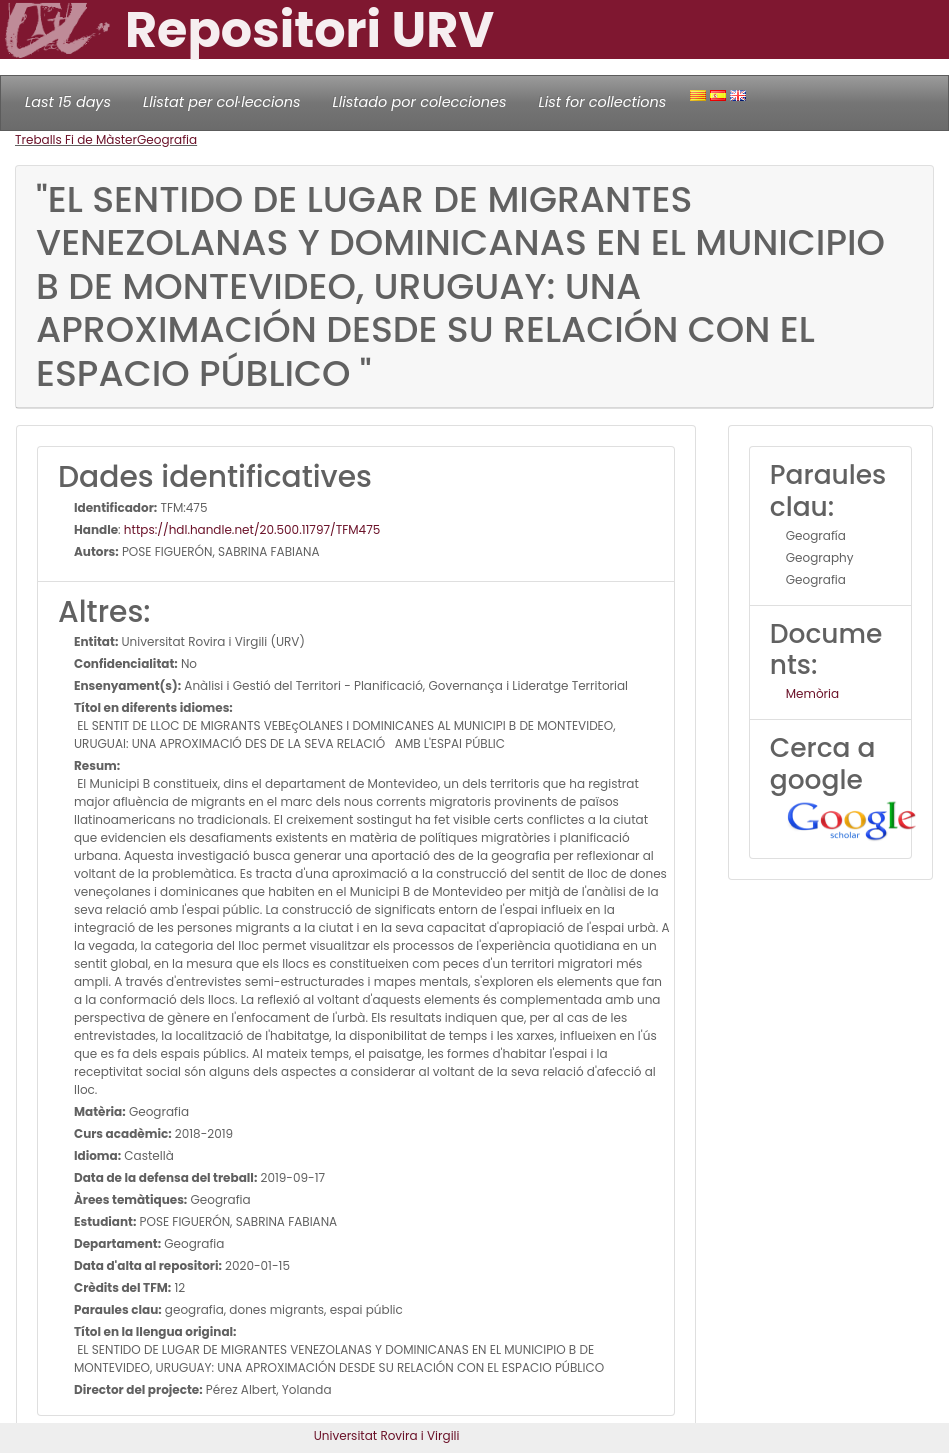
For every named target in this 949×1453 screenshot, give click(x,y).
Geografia (167, 139)
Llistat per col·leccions (222, 102)
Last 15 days (68, 102)
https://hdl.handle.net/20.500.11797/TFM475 (252, 529)
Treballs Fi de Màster (76, 139)
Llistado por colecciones (420, 102)
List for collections (602, 102)
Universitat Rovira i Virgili (387, 1435)
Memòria (812, 693)
